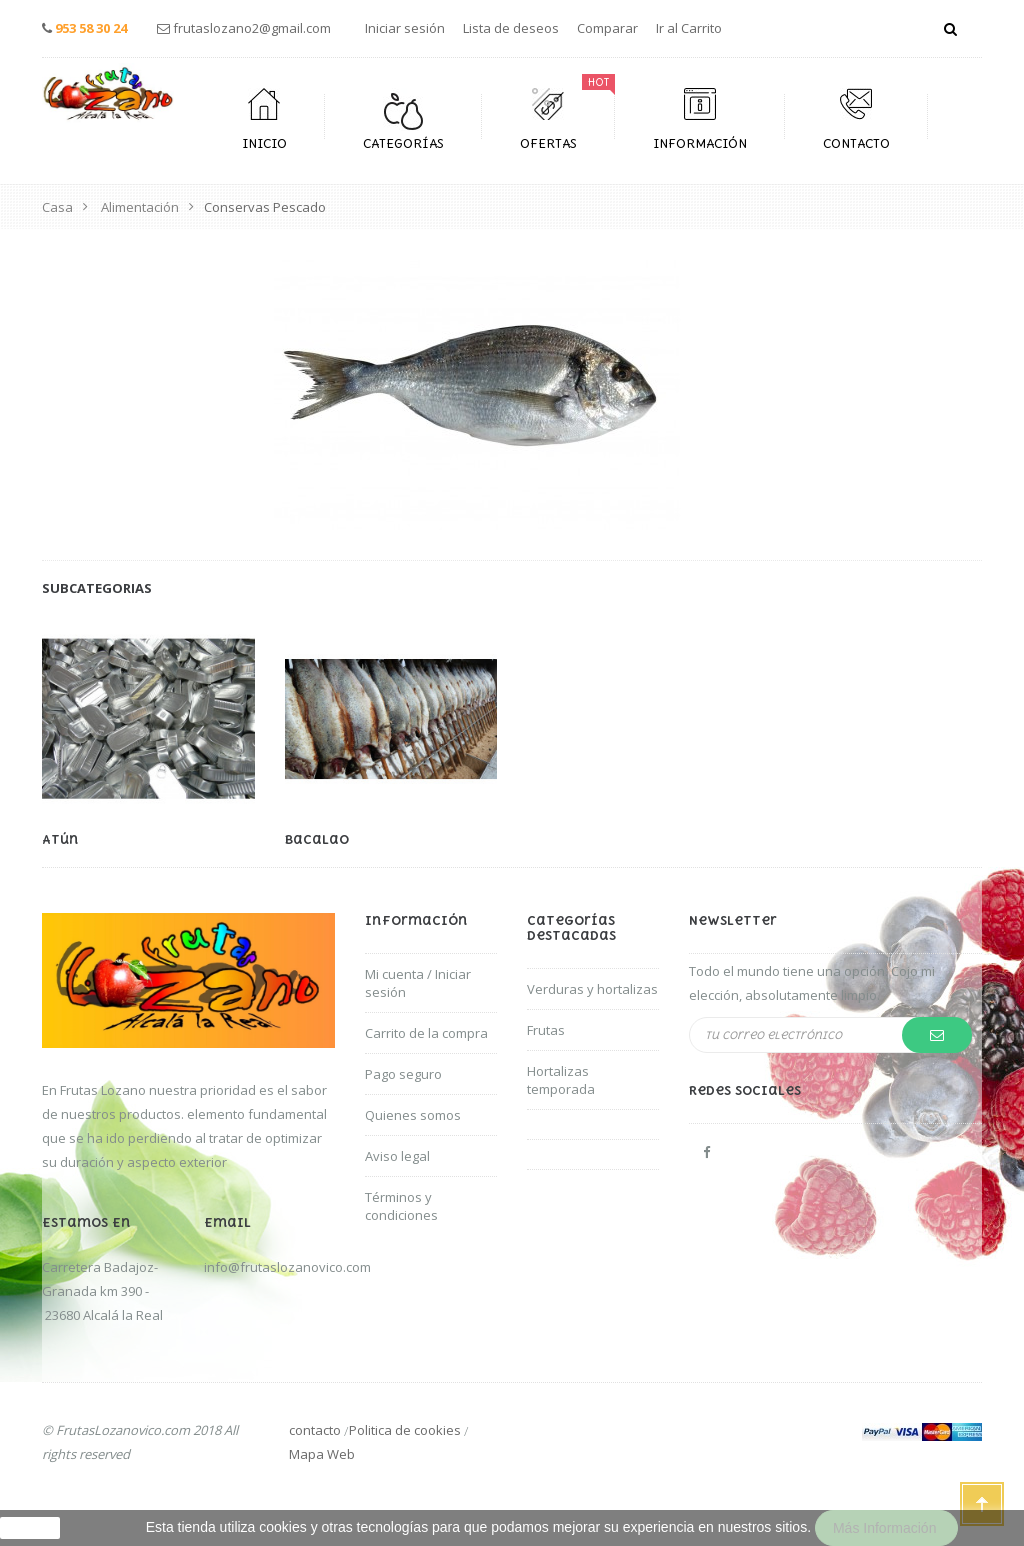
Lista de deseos (511, 28)
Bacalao (317, 839)
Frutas (546, 1030)
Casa (57, 207)
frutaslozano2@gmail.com (252, 28)
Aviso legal (397, 1156)
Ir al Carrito (689, 28)
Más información (886, 1528)
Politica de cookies (405, 1430)
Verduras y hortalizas (592, 989)
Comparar (607, 28)
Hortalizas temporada (561, 1080)
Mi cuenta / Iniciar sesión (418, 983)
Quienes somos (413, 1115)
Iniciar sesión (405, 28)
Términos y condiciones (401, 1206)
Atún (60, 839)
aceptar (30, 1528)
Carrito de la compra (426, 1033)
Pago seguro (403, 1074)
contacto (315, 1430)
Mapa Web (322, 1454)
